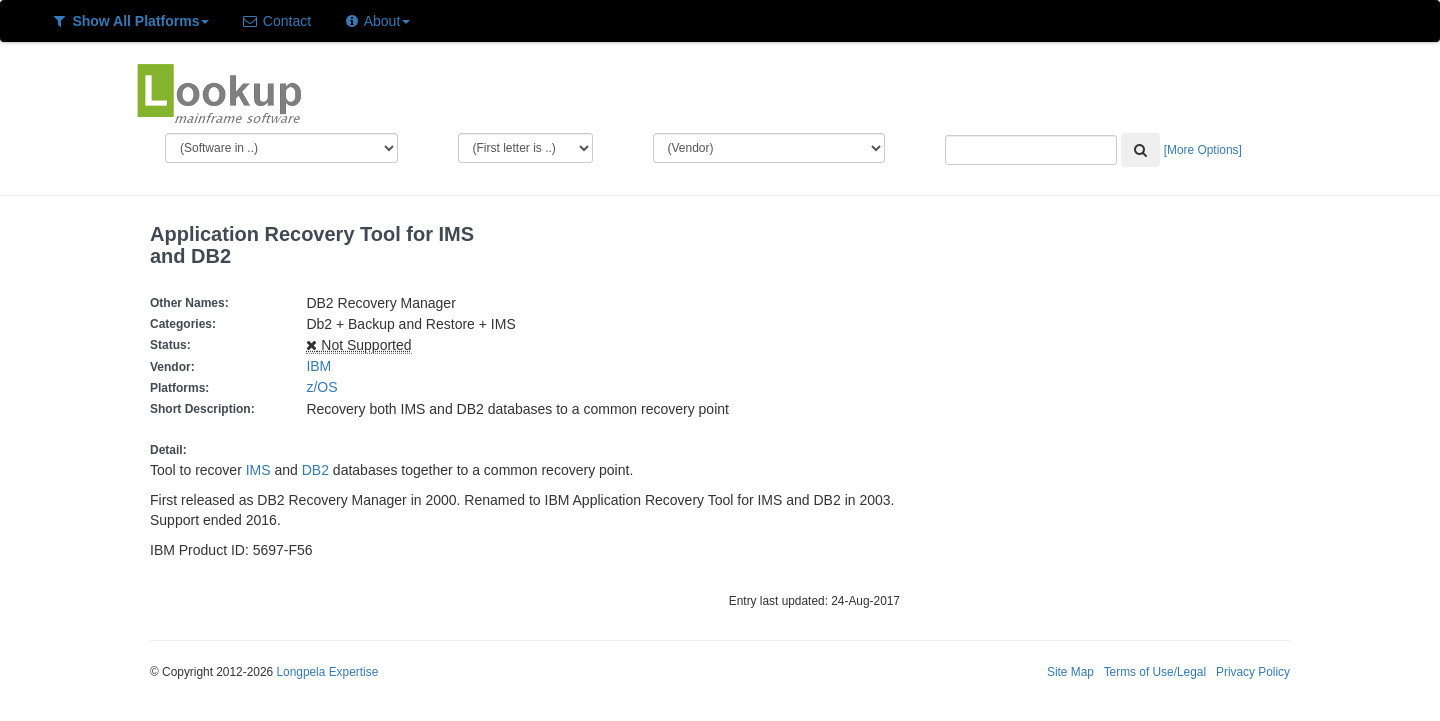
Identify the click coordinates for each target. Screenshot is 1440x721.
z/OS (325, 387)
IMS (258, 470)
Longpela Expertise (327, 672)
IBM (318, 366)
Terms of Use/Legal (1155, 672)
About (376, 21)
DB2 (315, 470)
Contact (276, 21)
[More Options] (1203, 150)
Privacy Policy (1253, 672)
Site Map (1070, 672)
